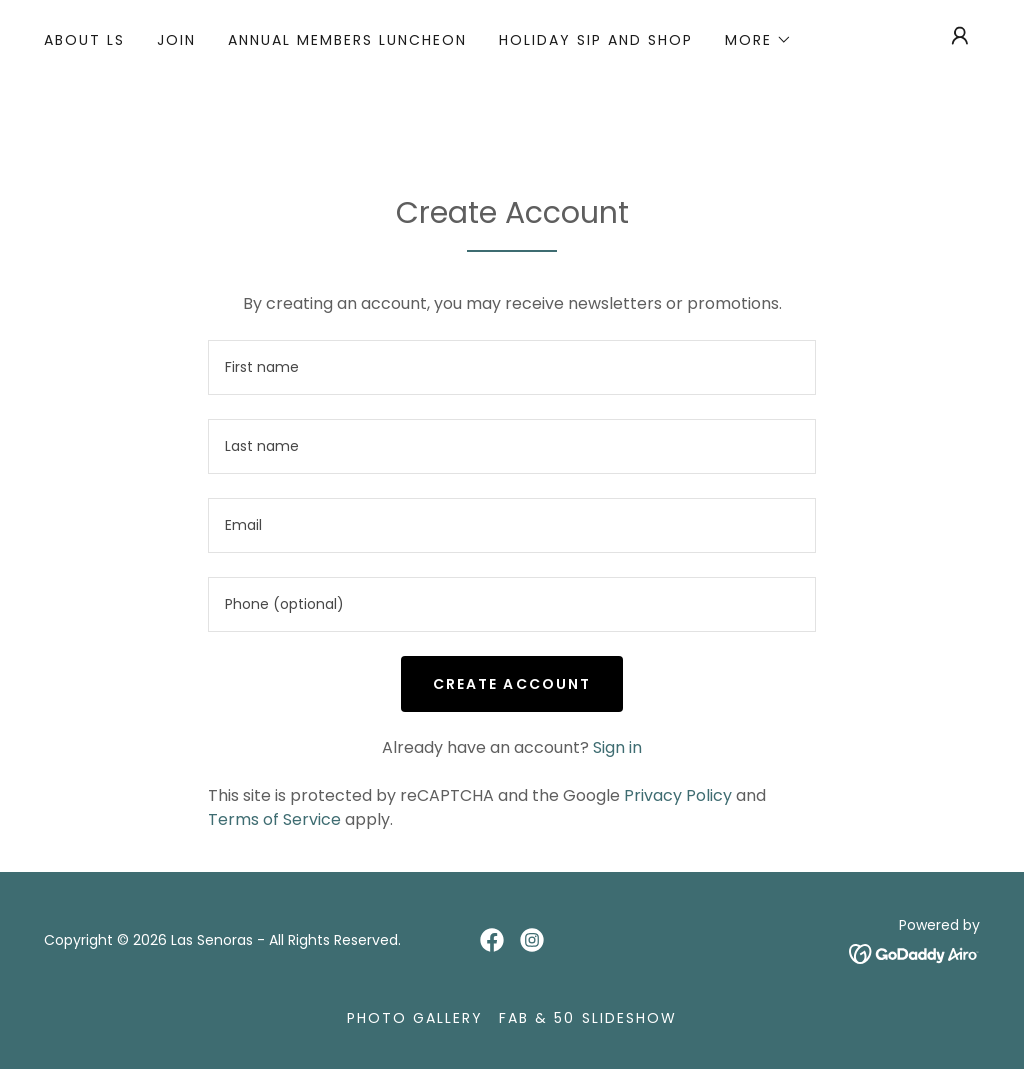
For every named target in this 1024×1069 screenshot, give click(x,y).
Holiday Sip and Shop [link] (596, 40)
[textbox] (512, 367)
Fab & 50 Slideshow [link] (587, 1018)
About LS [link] (84, 40)
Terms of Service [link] (274, 819)
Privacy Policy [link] (678, 795)
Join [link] (176, 40)
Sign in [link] (617, 747)
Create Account (511, 684)
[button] (758, 40)
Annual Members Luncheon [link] (347, 40)
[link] (492, 940)
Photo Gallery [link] (415, 1018)
